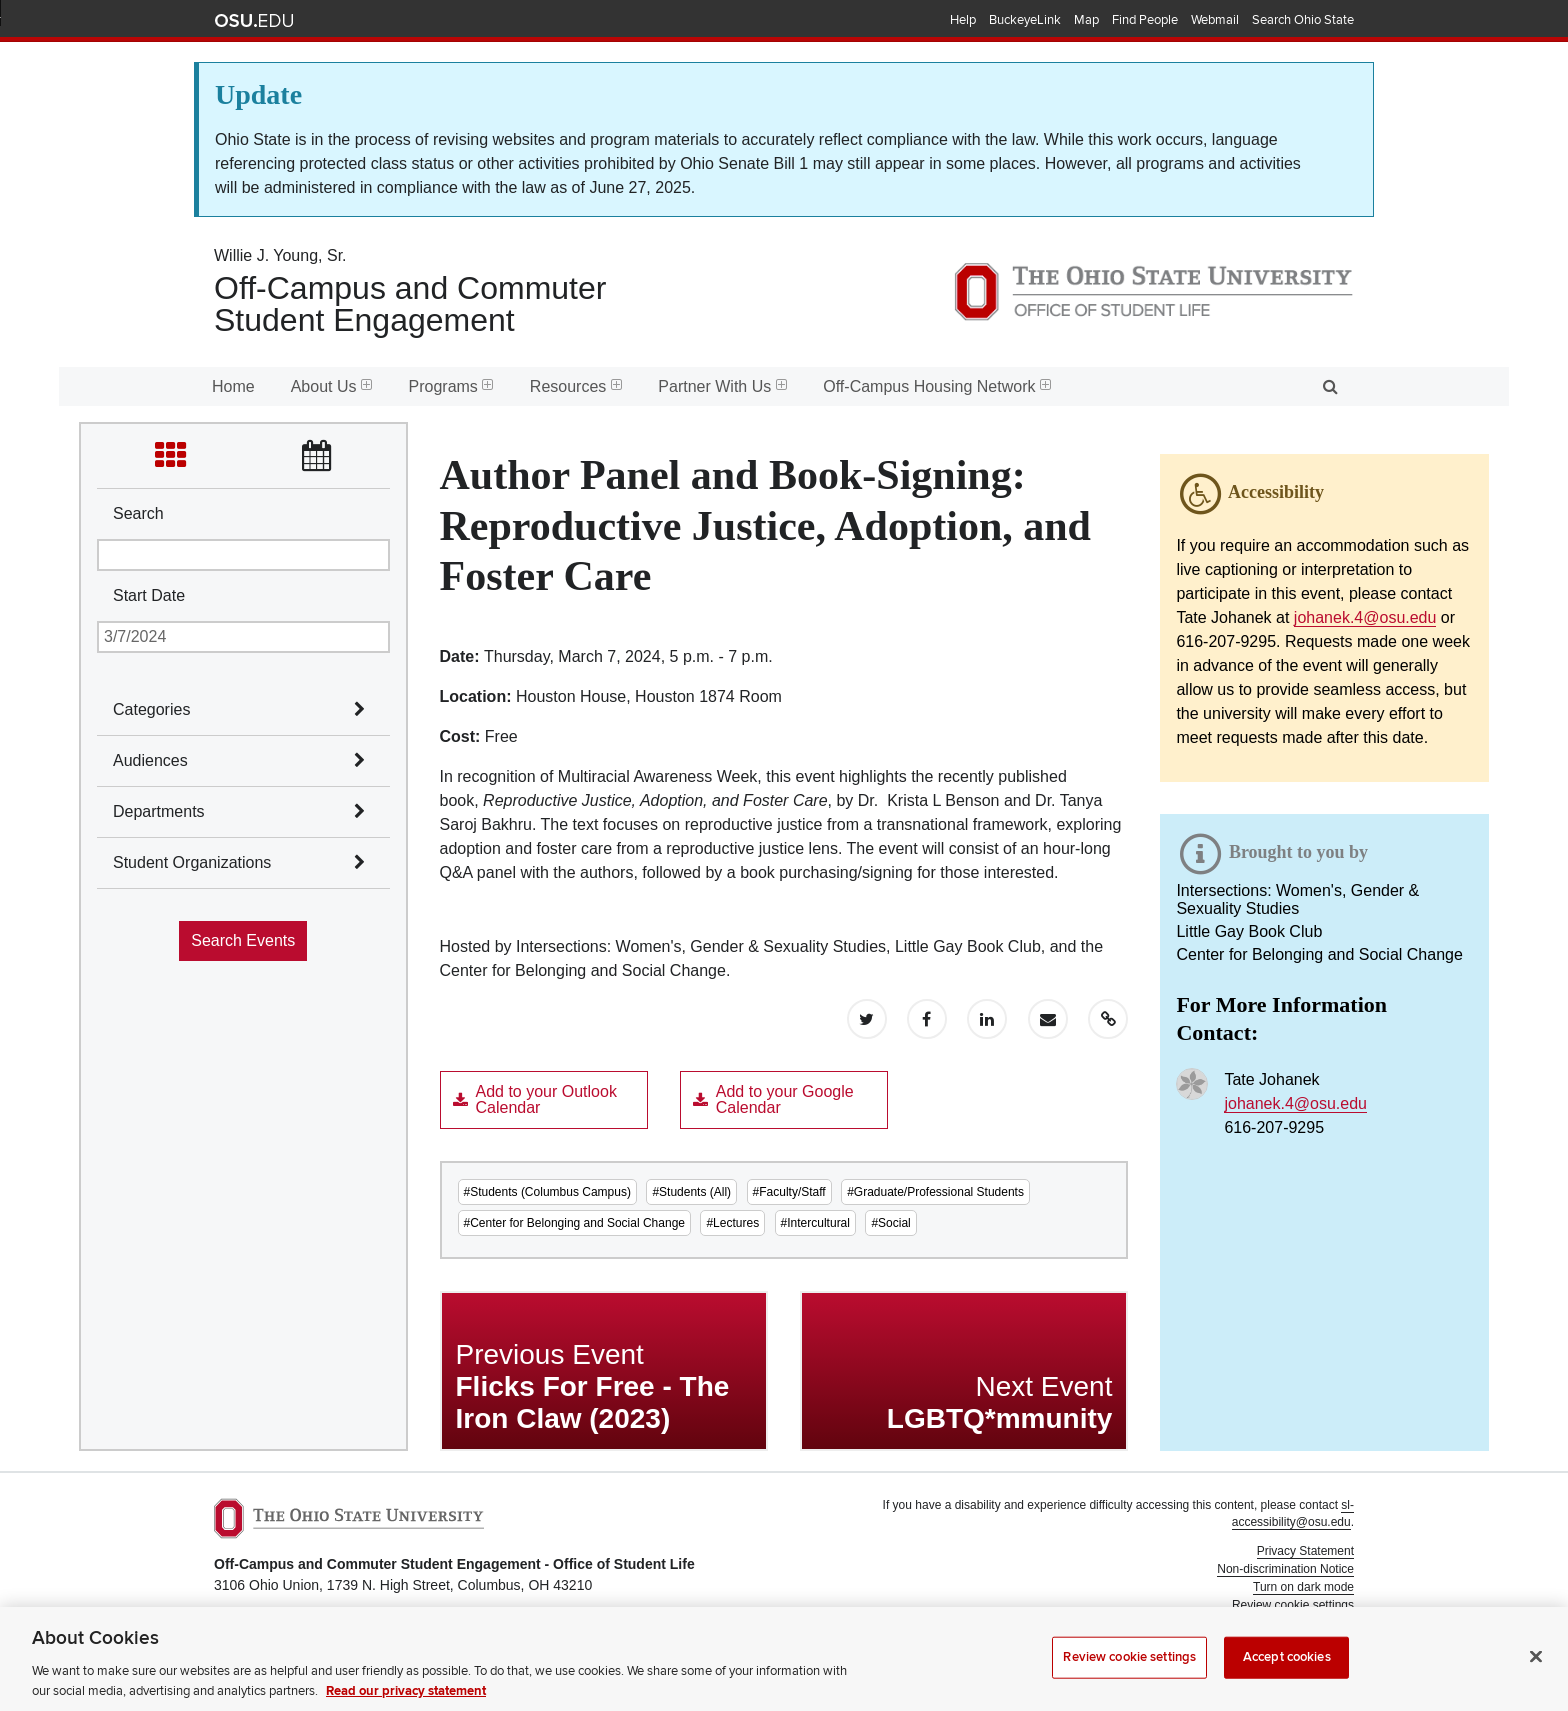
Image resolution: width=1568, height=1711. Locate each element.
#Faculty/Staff (789, 1192)
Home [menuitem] (233, 386)
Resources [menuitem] (576, 386)
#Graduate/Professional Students (935, 1192)
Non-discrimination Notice (1285, 1569)
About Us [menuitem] (332, 386)
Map (1086, 20)
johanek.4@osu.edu (1365, 617)
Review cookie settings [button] (1293, 1605)
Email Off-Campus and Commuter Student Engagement (534, 1662)
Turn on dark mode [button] (1303, 1587)
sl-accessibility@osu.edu (1293, 1513)
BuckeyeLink (1025, 20)
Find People (1145, 20)
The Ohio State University (254, 21)
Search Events (243, 940)
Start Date (149, 595)
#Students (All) (691, 1192)
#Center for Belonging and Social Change (574, 1223)
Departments (159, 811)
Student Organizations (192, 862)
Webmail (1215, 20)
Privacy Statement (1305, 1551)
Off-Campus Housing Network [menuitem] (937, 386)
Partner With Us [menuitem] (722, 386)
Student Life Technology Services (1265, 1651)
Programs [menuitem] (451, 386)
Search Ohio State (1303, 20)
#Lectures (732, 1223)
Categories (151, 709)
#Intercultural (815, 1223)
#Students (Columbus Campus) (547, 1192)
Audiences (150, 760)
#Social (890, 1223)
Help (963, 20)
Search (138, 513)
